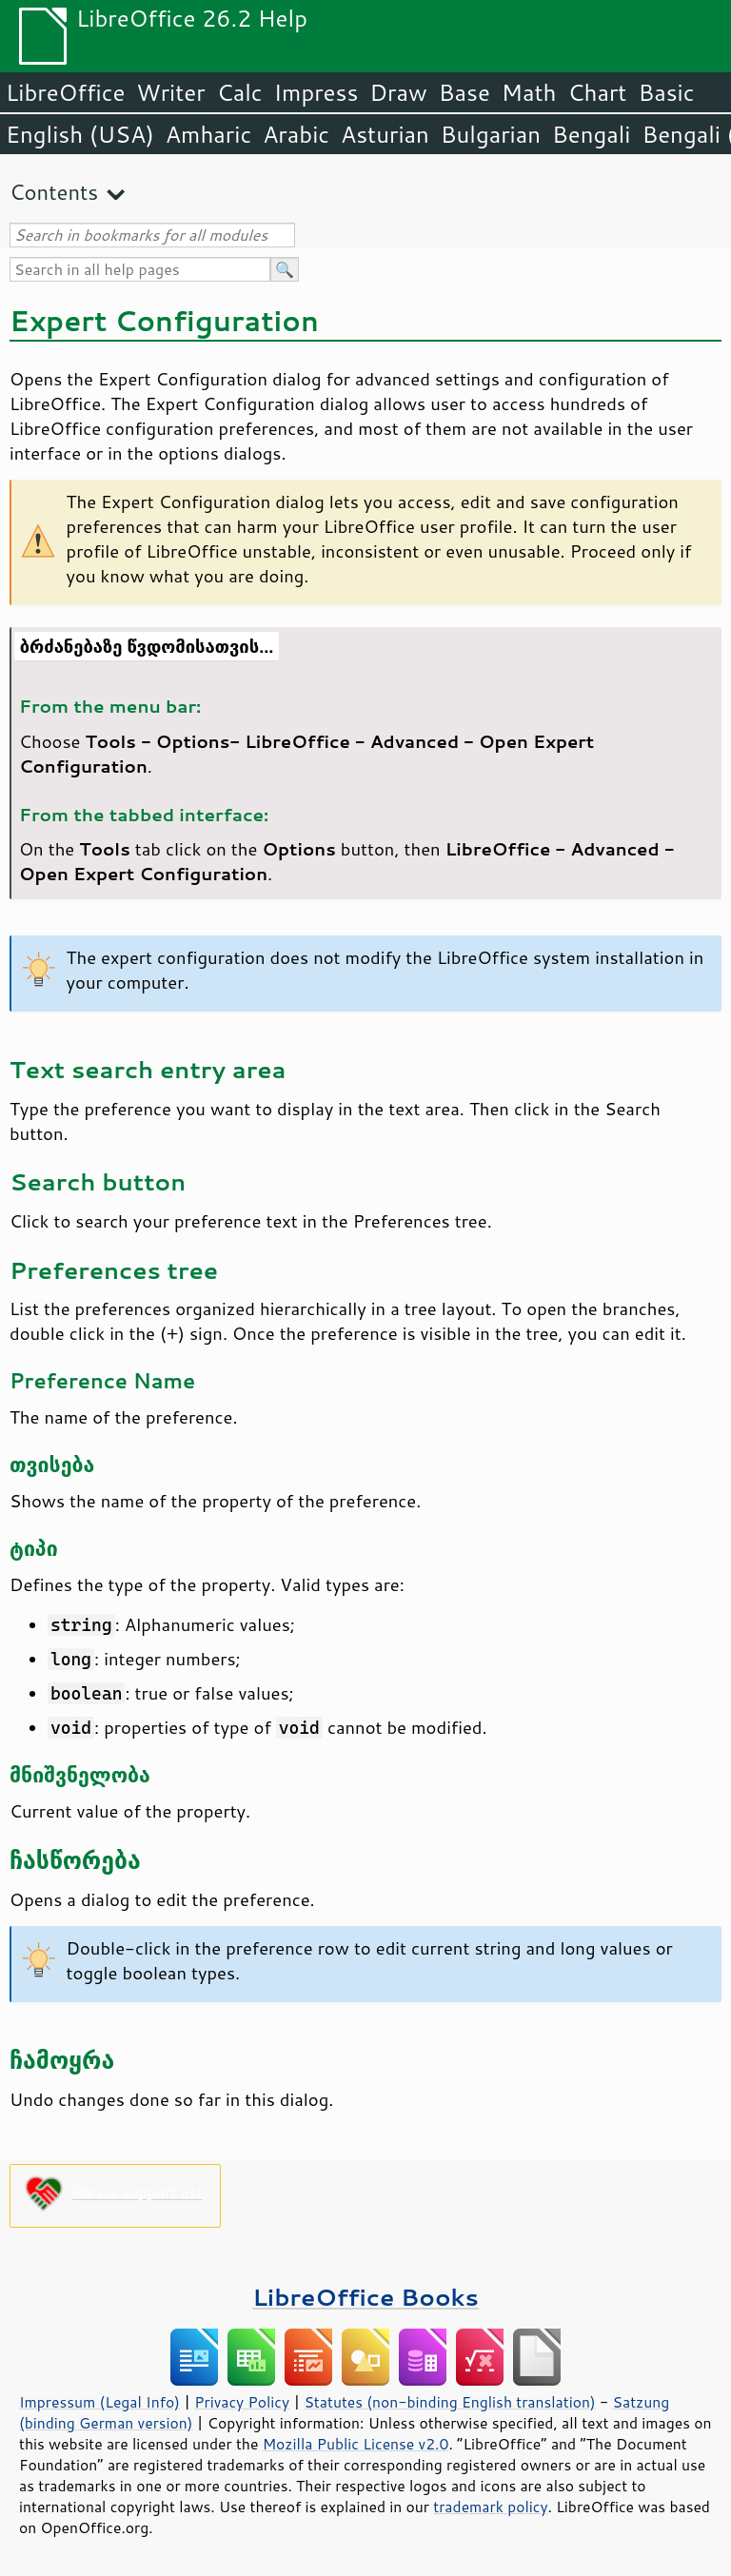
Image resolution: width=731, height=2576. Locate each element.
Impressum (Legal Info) (99, 2401)
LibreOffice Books (365, 2296)
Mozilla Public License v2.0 (356, 2443)
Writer (170, 92)
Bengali (591, 134)
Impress (316, 92)
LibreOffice (65, 92)
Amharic (208, 134)
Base (464, 92)
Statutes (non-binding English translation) (449, 2401)
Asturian (385, 134)
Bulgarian (491, 134)
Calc (240, 92)
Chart (596, 92)
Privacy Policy (241, 2401)
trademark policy (490, 2506)
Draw (397, 92)
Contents (54, 191)
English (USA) (80, 134)
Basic (666, 92)
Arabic (296, 134)
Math (529, 92)
